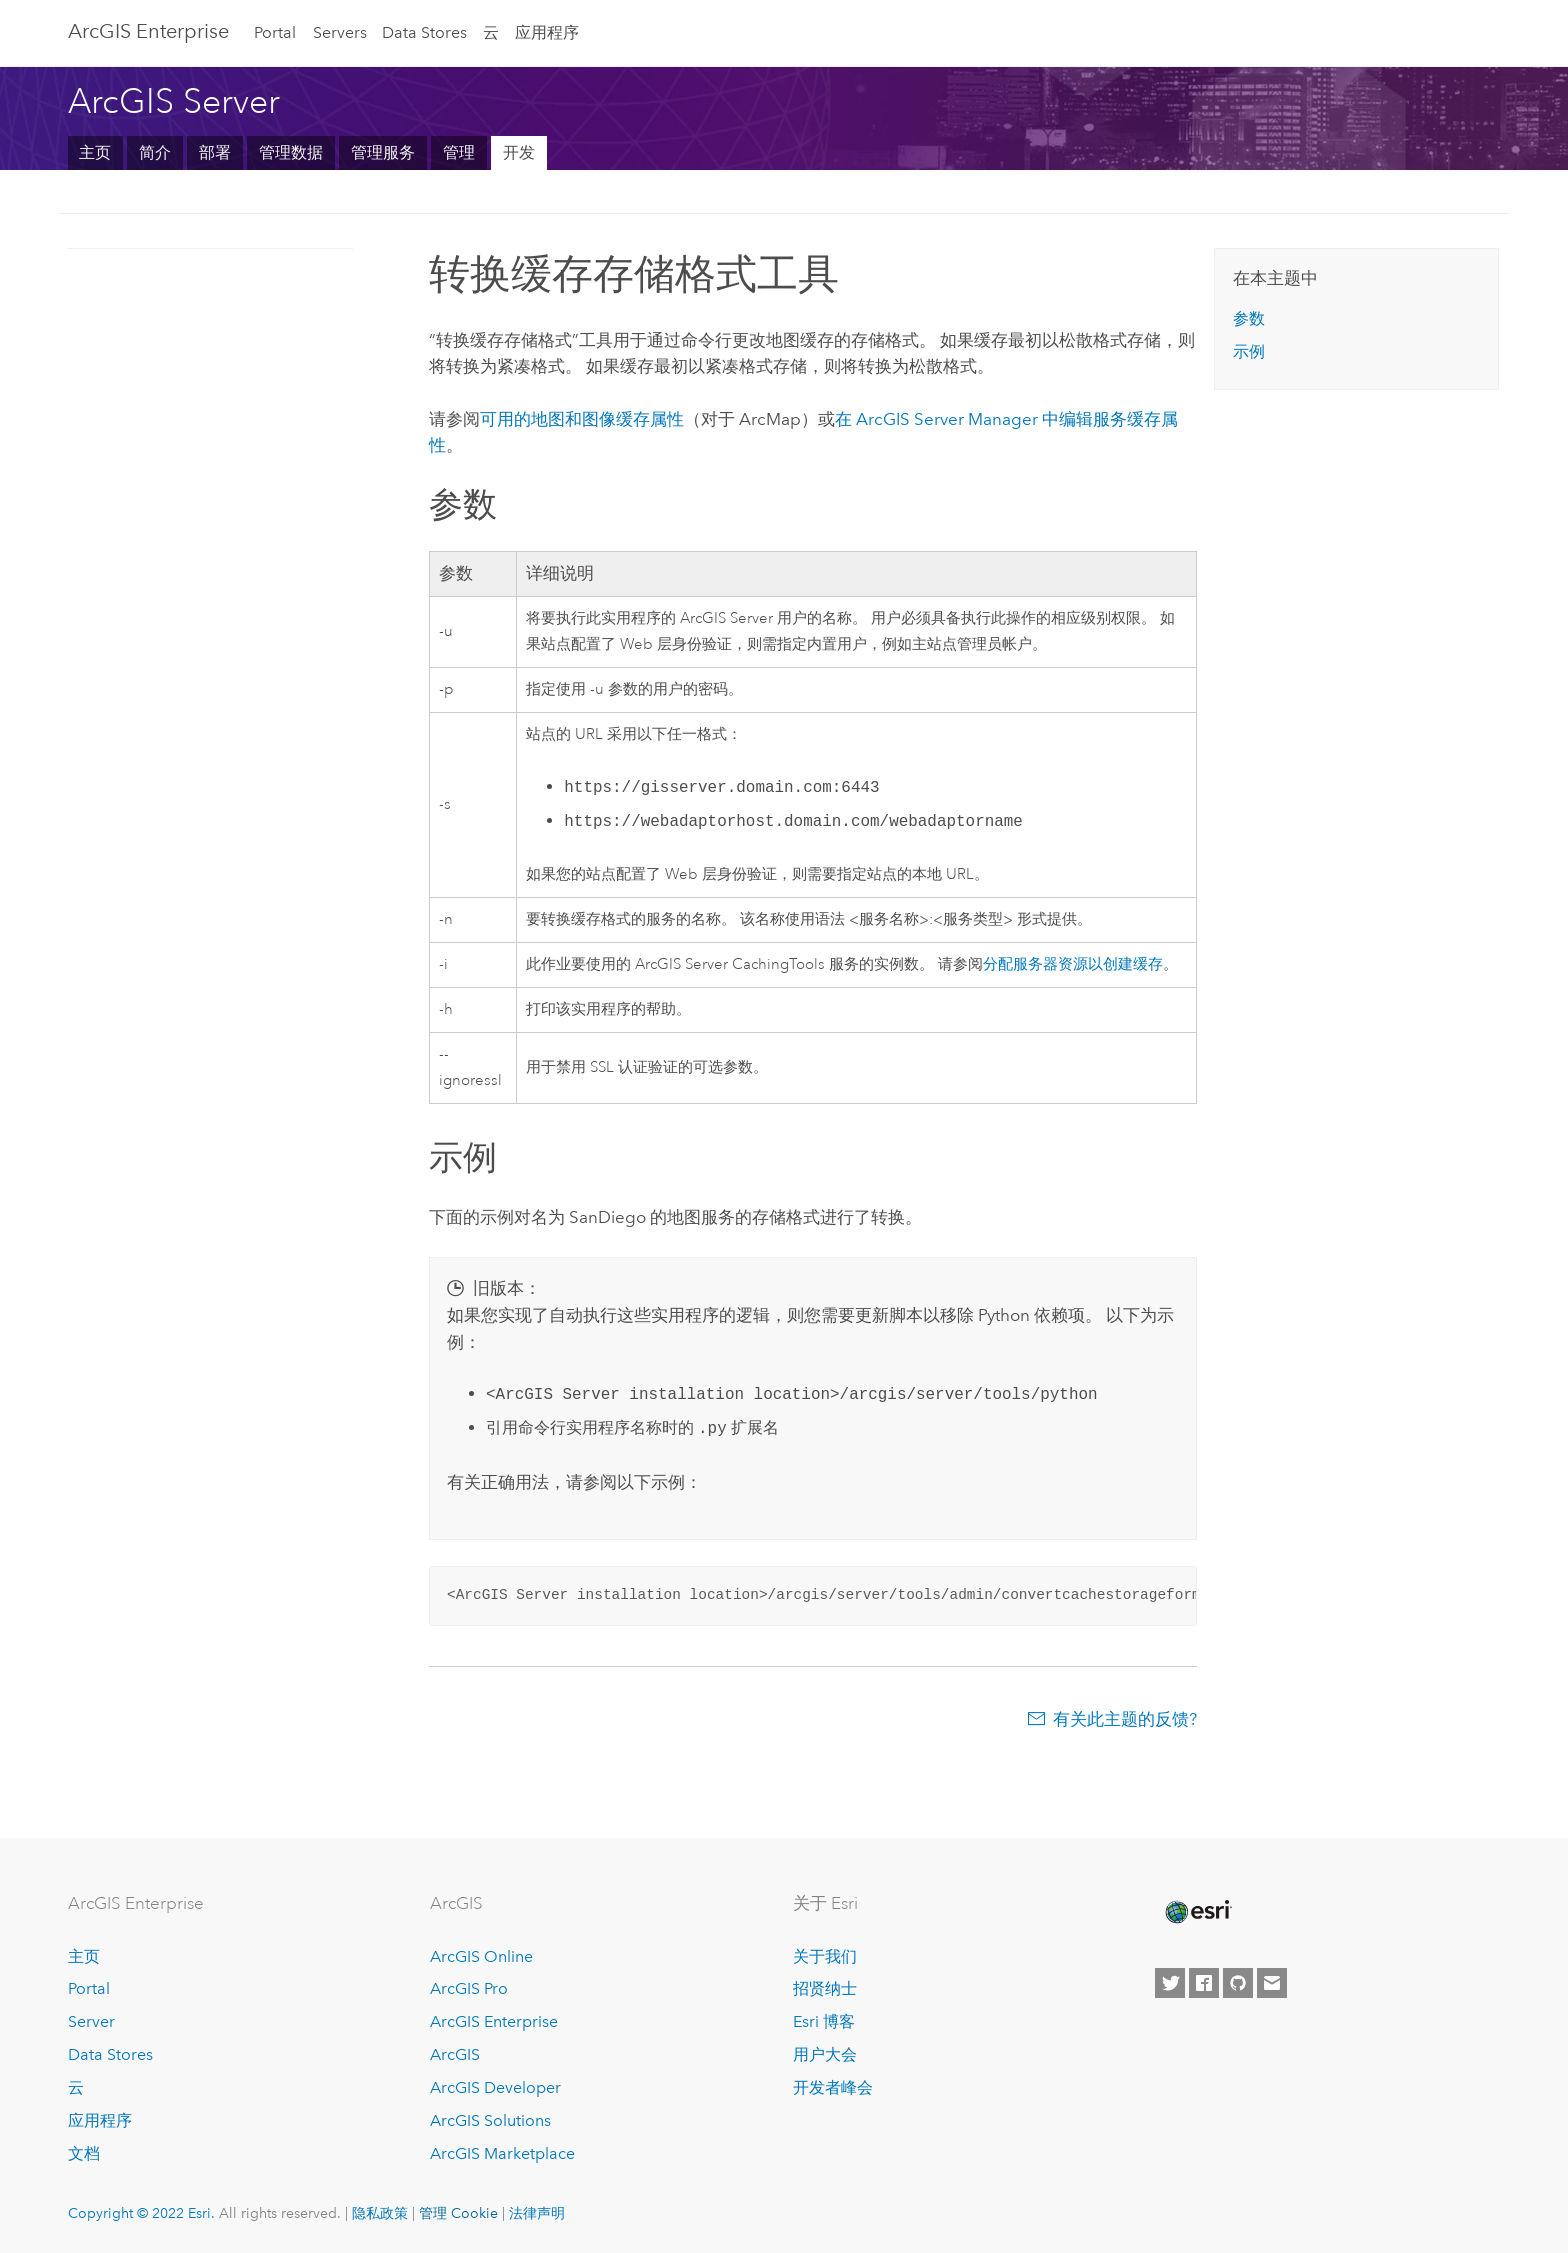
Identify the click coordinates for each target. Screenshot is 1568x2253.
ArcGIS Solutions (490, 2120)
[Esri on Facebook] (1204, 1983)
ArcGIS (455, 2054)
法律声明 (537, 2213)
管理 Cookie (458, 2213)
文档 (84, 2153)
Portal (275, 32)
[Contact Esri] (1272, 1983)
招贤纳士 (825, 1988)
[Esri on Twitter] (1170, 1983)
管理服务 (383, 152)
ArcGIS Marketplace (502, 2153)
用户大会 (825, 2054)
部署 (215, 152)
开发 (519, 152)
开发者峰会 (833, 2087)
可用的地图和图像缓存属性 (582, 419)
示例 (1249, 351)
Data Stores (424, 32)
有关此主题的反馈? (1125, 1719)
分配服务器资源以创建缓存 (1073, 964)
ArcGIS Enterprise (148, 31)
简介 (155, 152)
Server (91, 2021)
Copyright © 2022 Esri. (141, 2213)
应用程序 (547, 32)
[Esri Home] (1197, 1912)
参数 (1249, 318)
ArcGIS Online (481, 1956)
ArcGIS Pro (469, 1988)
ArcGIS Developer (495, 2087)
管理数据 (291, 152)
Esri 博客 (824, 2021)
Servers (340, 32)
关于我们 (825, 1956)
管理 (459, 152)
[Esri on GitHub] (1238, 1983)
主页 (95, 152)
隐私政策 (380, 2213)
